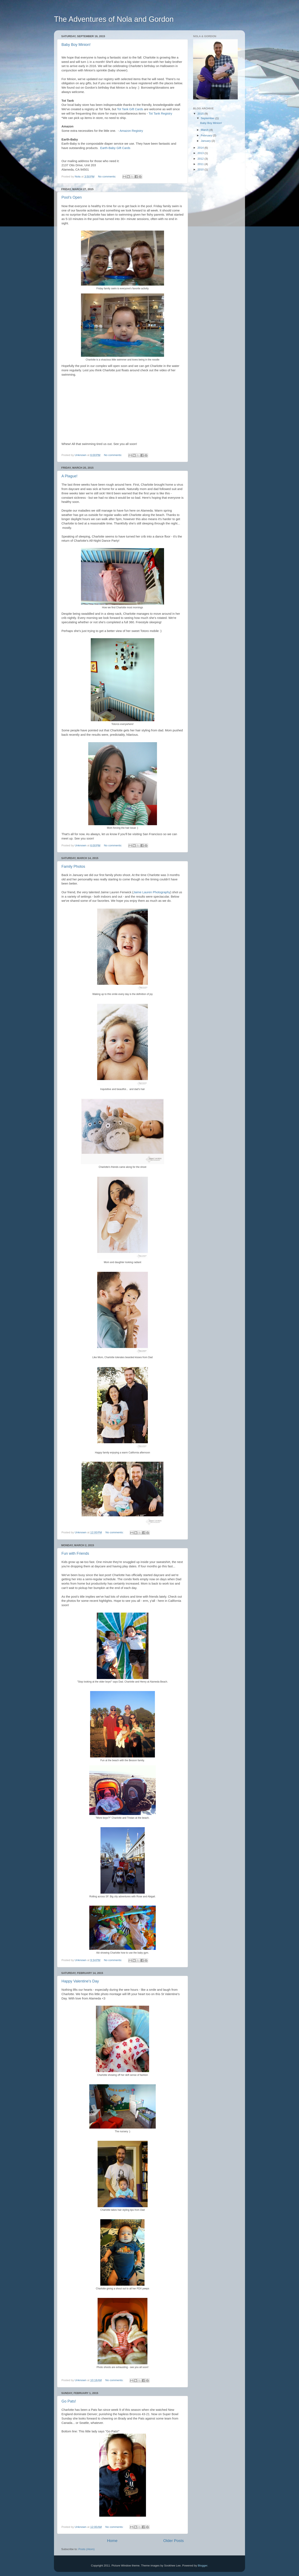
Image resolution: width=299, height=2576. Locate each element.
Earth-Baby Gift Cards (115, 148)
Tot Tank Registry (160, 113)
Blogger (202, 2565)
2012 (201, 158)
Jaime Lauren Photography (151, 892)
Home (112, 2540)
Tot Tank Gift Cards (130, 109)
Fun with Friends (75, 1553)
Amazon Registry (131, 130)
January (206, 140)
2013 (201, 153)
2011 (201, 164)
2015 (201, 113)
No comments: (107, 176)
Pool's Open (71, 197)
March (205, 129)
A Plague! (69, 476)
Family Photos (73, 866)
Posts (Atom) (86, 2549)
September (208, 118)
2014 (201, 147)
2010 (201, 169)
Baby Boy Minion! (76, 45)
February (207, 135)
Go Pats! (68, 2401)
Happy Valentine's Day (80, 1981)
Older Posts (173, 2540)
